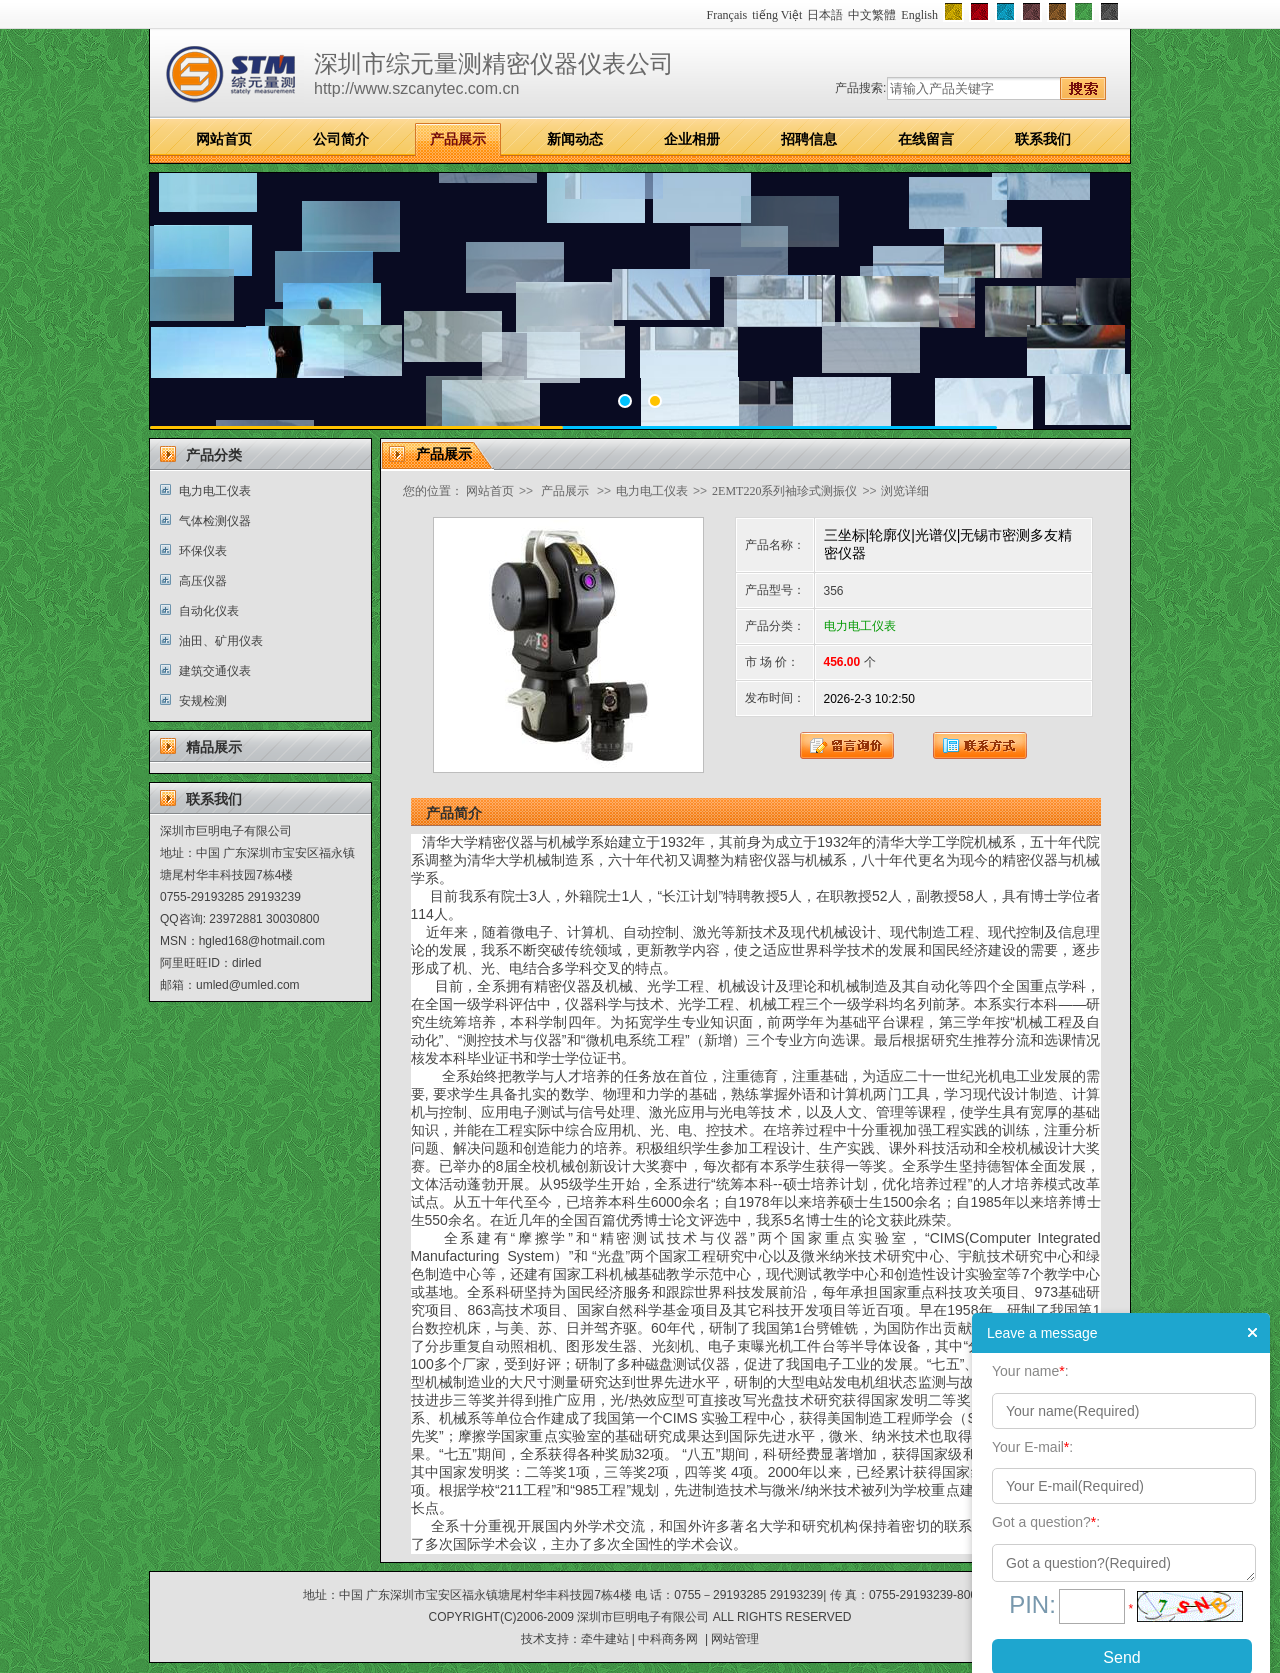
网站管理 (735, 1639)
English (919, 15)
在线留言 (926, 139)
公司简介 (341, 139)
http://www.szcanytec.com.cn (416, 88)
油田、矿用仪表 (221, 641)
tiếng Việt (777, 15)
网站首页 (224, 139)
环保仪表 (203, 551)
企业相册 (692, 139)
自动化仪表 (209, 611)
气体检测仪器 (215, 521)
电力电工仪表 (215, 491)
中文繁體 (872, 15)
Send (1121, 1657)
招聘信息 (809, 139)
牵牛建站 (605, 1639)
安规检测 (203, 701)
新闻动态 (575, 139)
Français (727, 15)
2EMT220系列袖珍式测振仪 (784, 491)
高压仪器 (203, 581)
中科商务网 (668, 1639)
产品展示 (458, 139)
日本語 (825, 15)
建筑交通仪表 (215, 671)
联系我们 (1043, 139)
